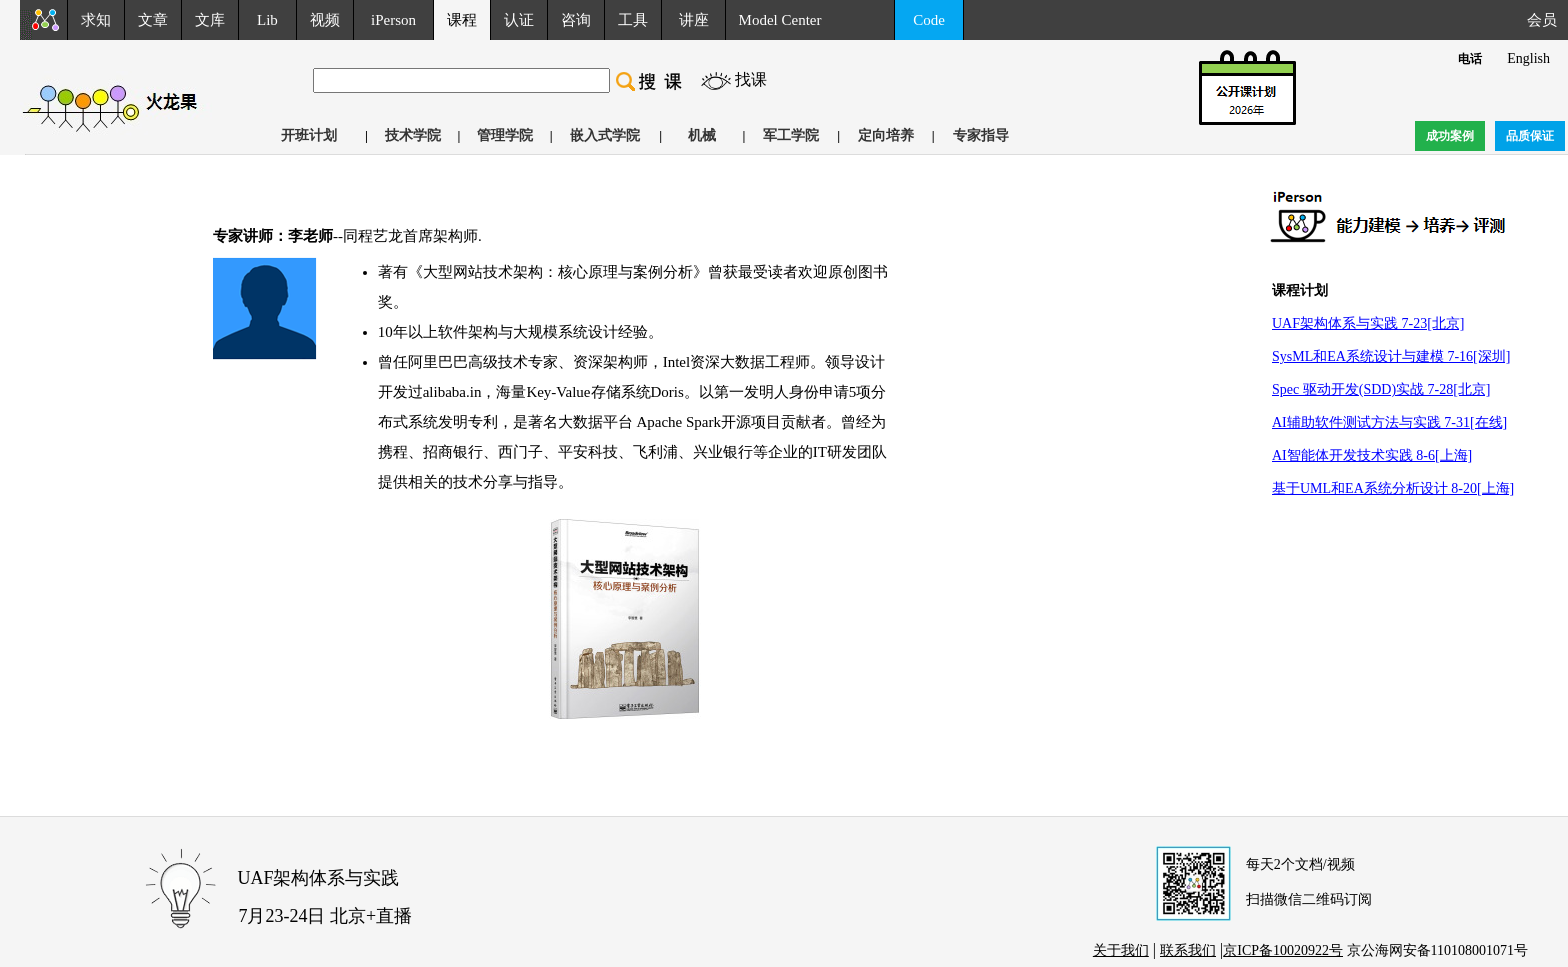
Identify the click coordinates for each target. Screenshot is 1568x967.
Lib (267, 20)
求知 (96, 20)
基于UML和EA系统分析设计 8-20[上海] (1393, 488)
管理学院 (505, 135)
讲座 (694, 20)
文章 (153, 20)
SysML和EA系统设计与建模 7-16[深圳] (1391, 356)
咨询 (576, 20)
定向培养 (886, 135)
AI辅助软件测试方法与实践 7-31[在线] (1389, 422)
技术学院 (413, 135)
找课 (751, 79)
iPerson (393, 20)
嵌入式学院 (605, 135)
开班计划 (309, 135)
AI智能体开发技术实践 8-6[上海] (1372, 455)
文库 (210, 20)
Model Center (780, 20)
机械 (702, 135)
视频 (325, 20)
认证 (519, 20)
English (1528, 58)
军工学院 (791, 135)
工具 (633, 20)
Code (929, 20)
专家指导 (981, 135)
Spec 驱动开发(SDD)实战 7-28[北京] (1381, 389)
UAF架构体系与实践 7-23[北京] (1368, 323)
